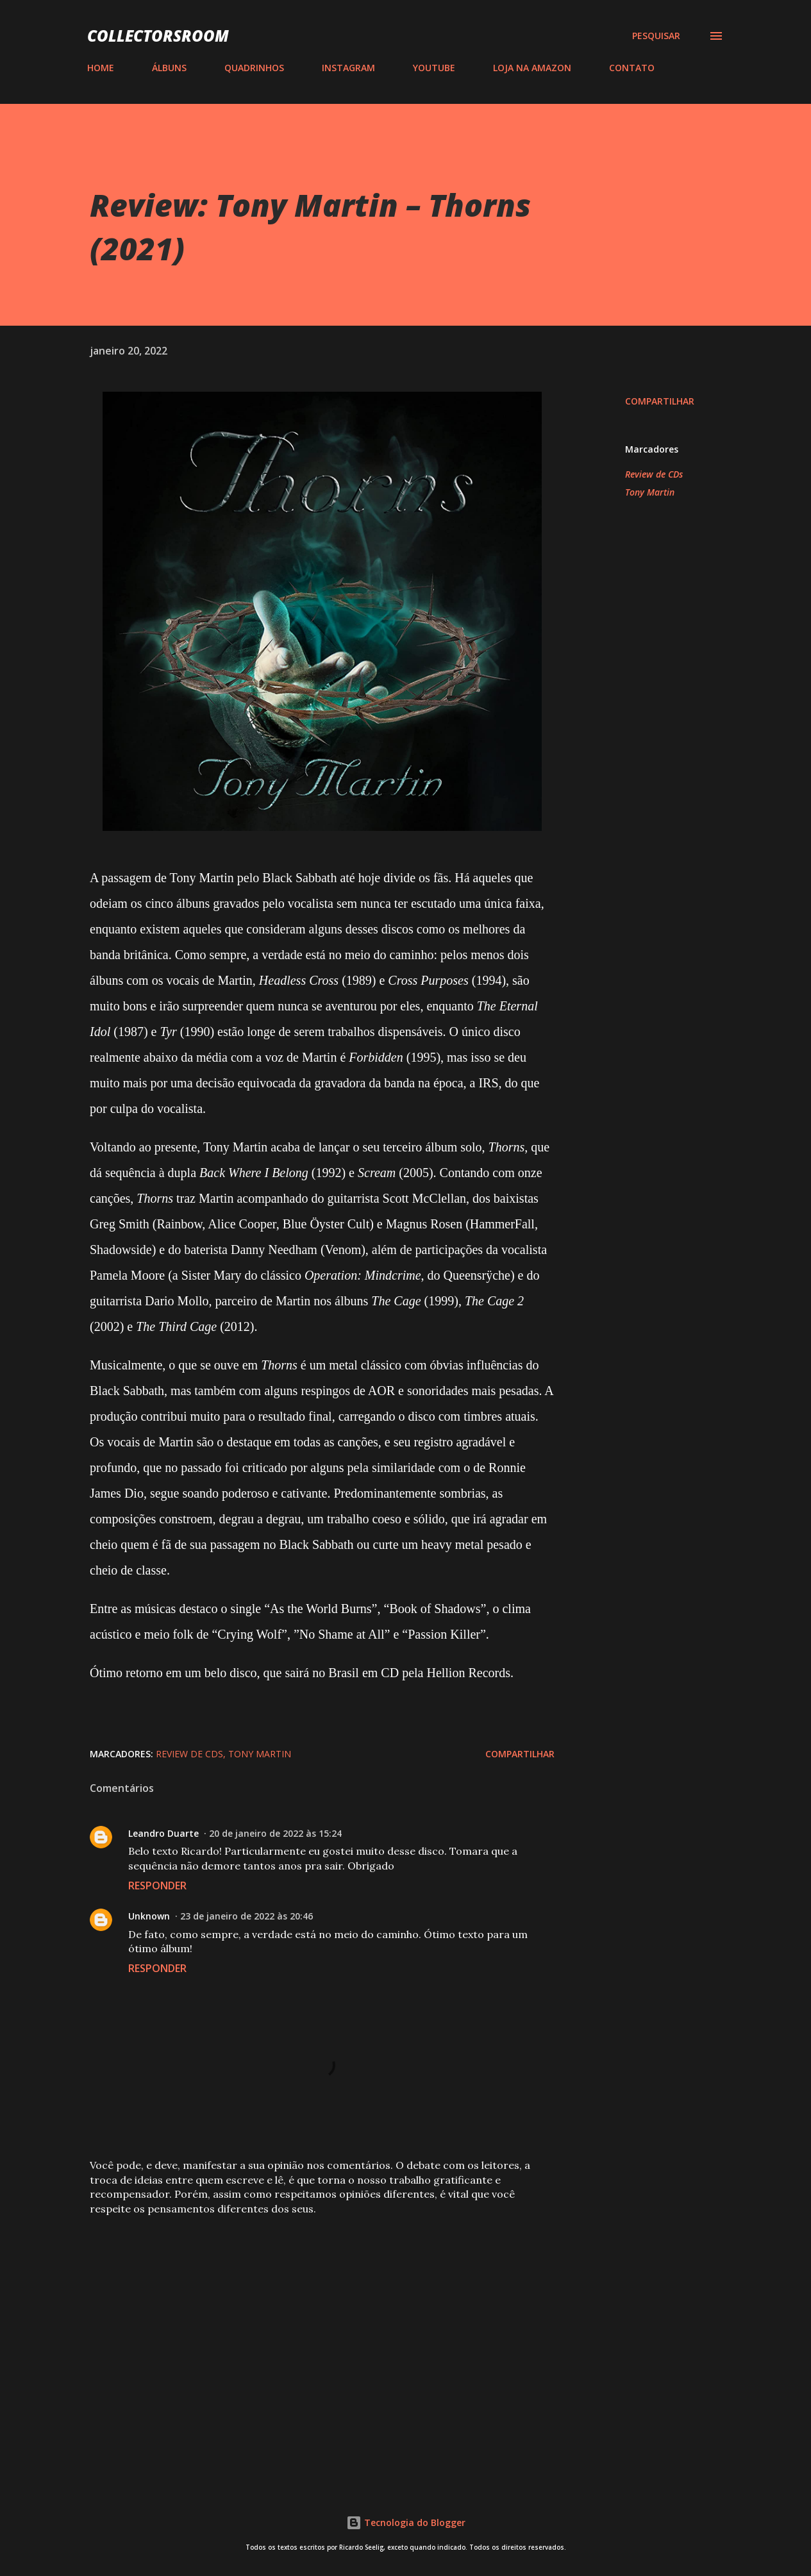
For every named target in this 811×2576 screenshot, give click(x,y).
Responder (157, 1885)
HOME (100, 68)
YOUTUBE (434, 68)
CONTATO (632, 68)
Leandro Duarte (163, 1833)
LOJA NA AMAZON (532, 68)
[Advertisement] (306, 2321)
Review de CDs (654, 474)
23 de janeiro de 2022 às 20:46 (246, 1916)
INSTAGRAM (348, 68)
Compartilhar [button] (659, 401)
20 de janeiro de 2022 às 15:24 (275, 1833)
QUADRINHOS (254, 68)
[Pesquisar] (656, 36)
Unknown (149, 1916)
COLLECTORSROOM (158, 35)
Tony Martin (649, 492)
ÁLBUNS (169, 68)
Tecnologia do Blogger (405, 2522)
